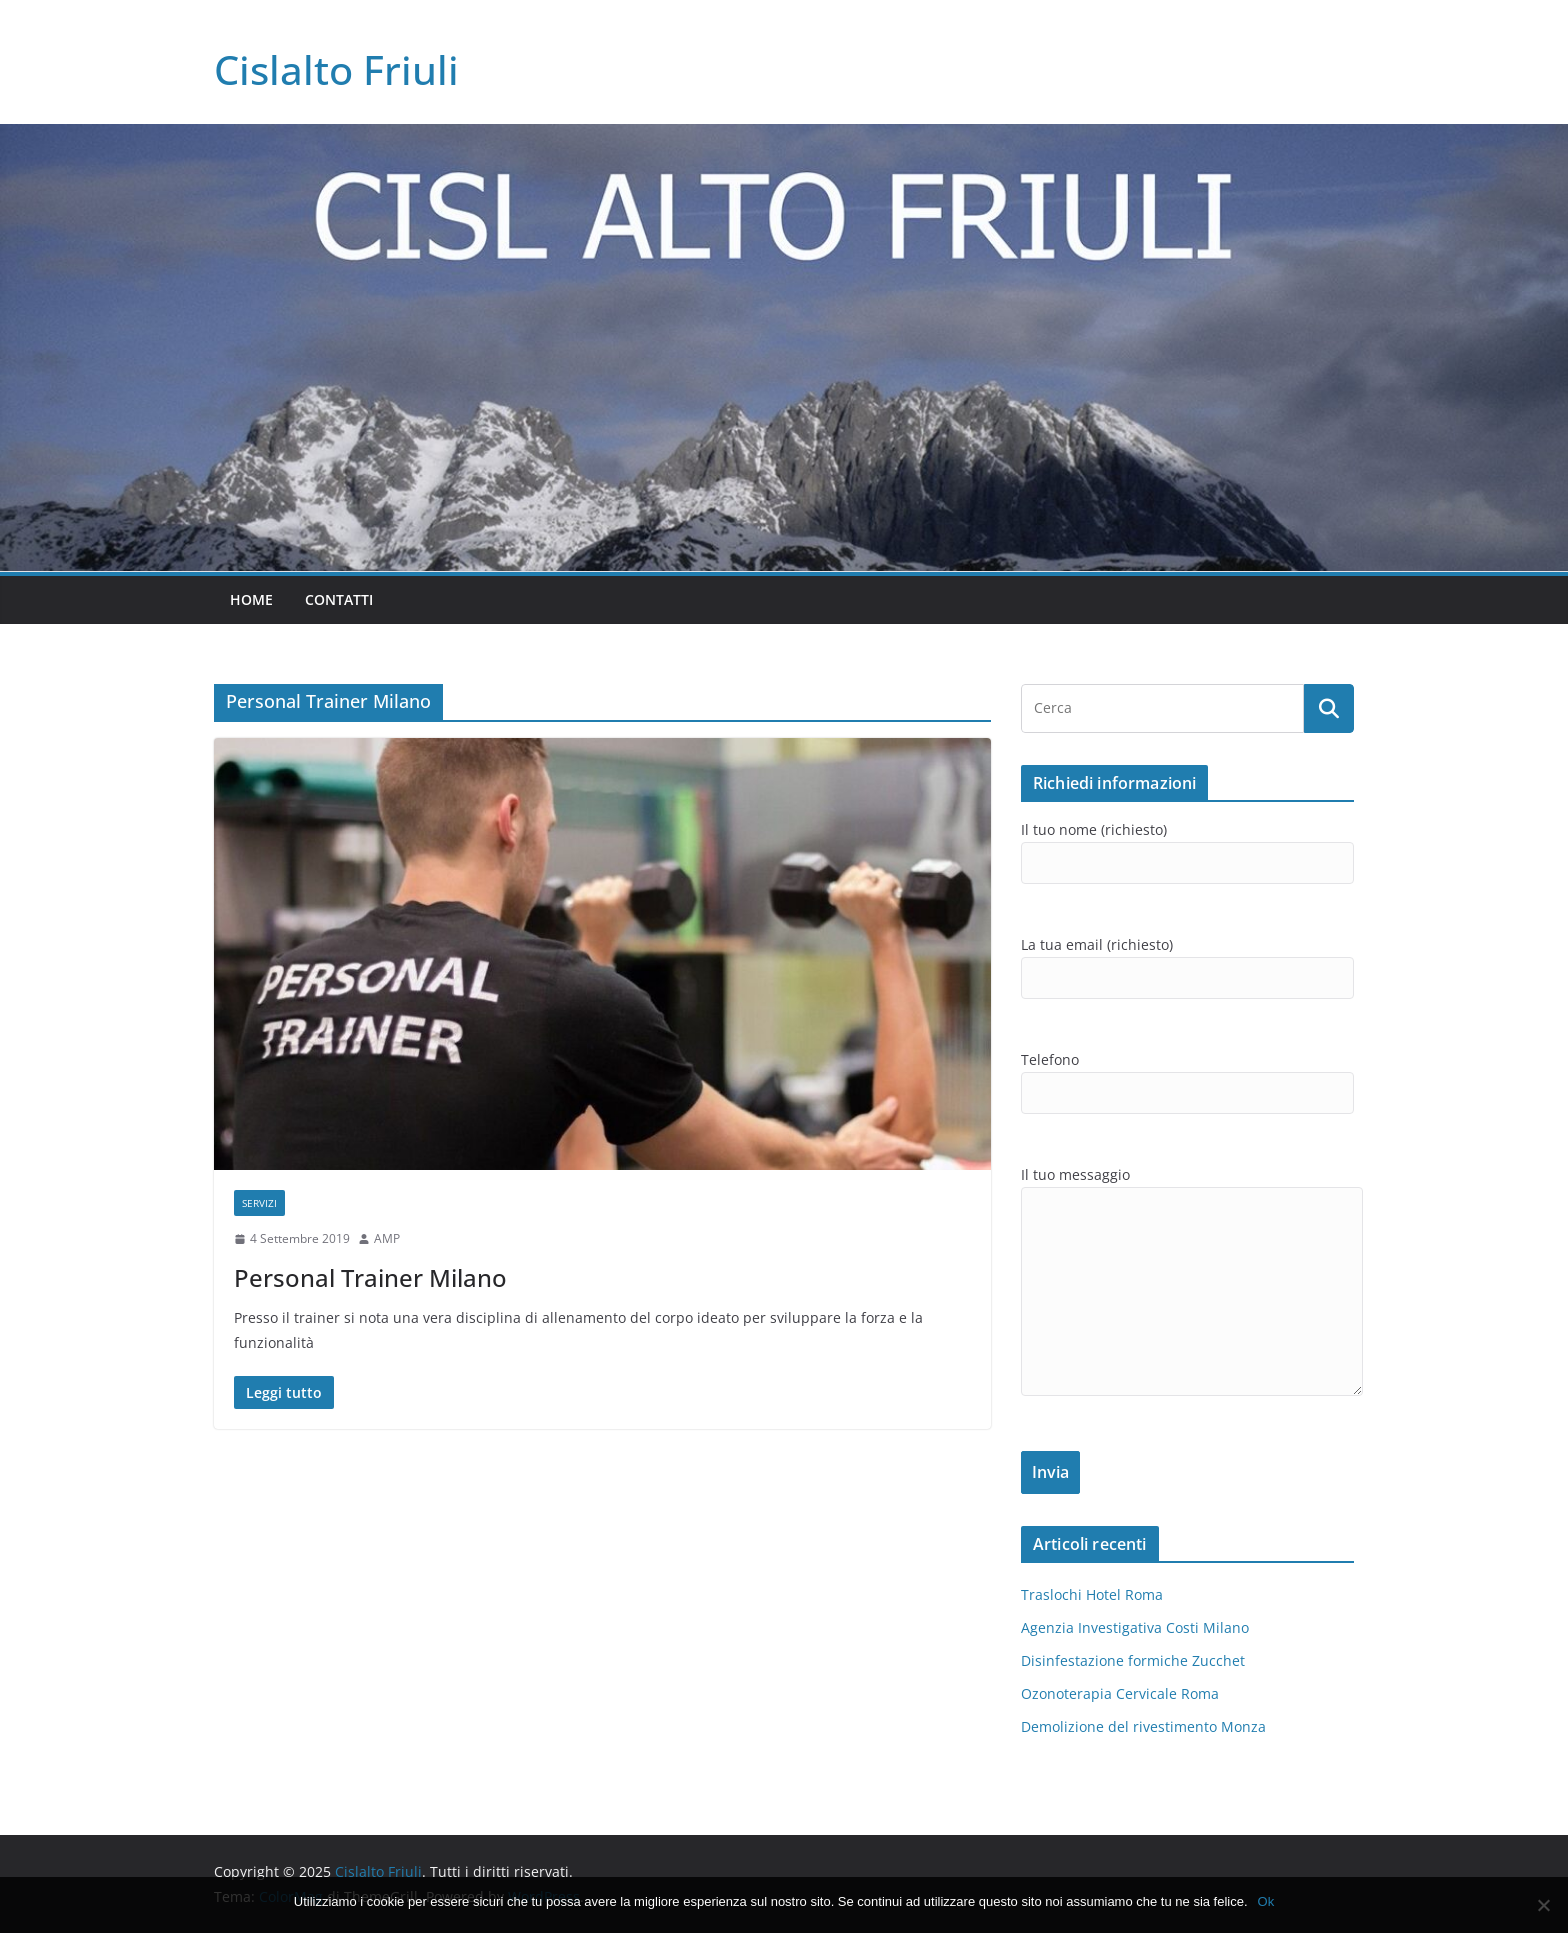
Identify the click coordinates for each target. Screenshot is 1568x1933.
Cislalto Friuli (336, 69)
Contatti (339, 599)
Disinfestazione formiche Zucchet (1133, 1660)
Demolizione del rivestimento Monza (1143, 1726)
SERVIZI (259, 1203)
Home (251, 599)
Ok (1266, 1901)
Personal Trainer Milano (370, 1277)
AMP (387, 1238)
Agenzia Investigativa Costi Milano (1135, 1627)
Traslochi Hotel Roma (1092, 1594)
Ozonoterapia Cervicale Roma (1120, 1693)
